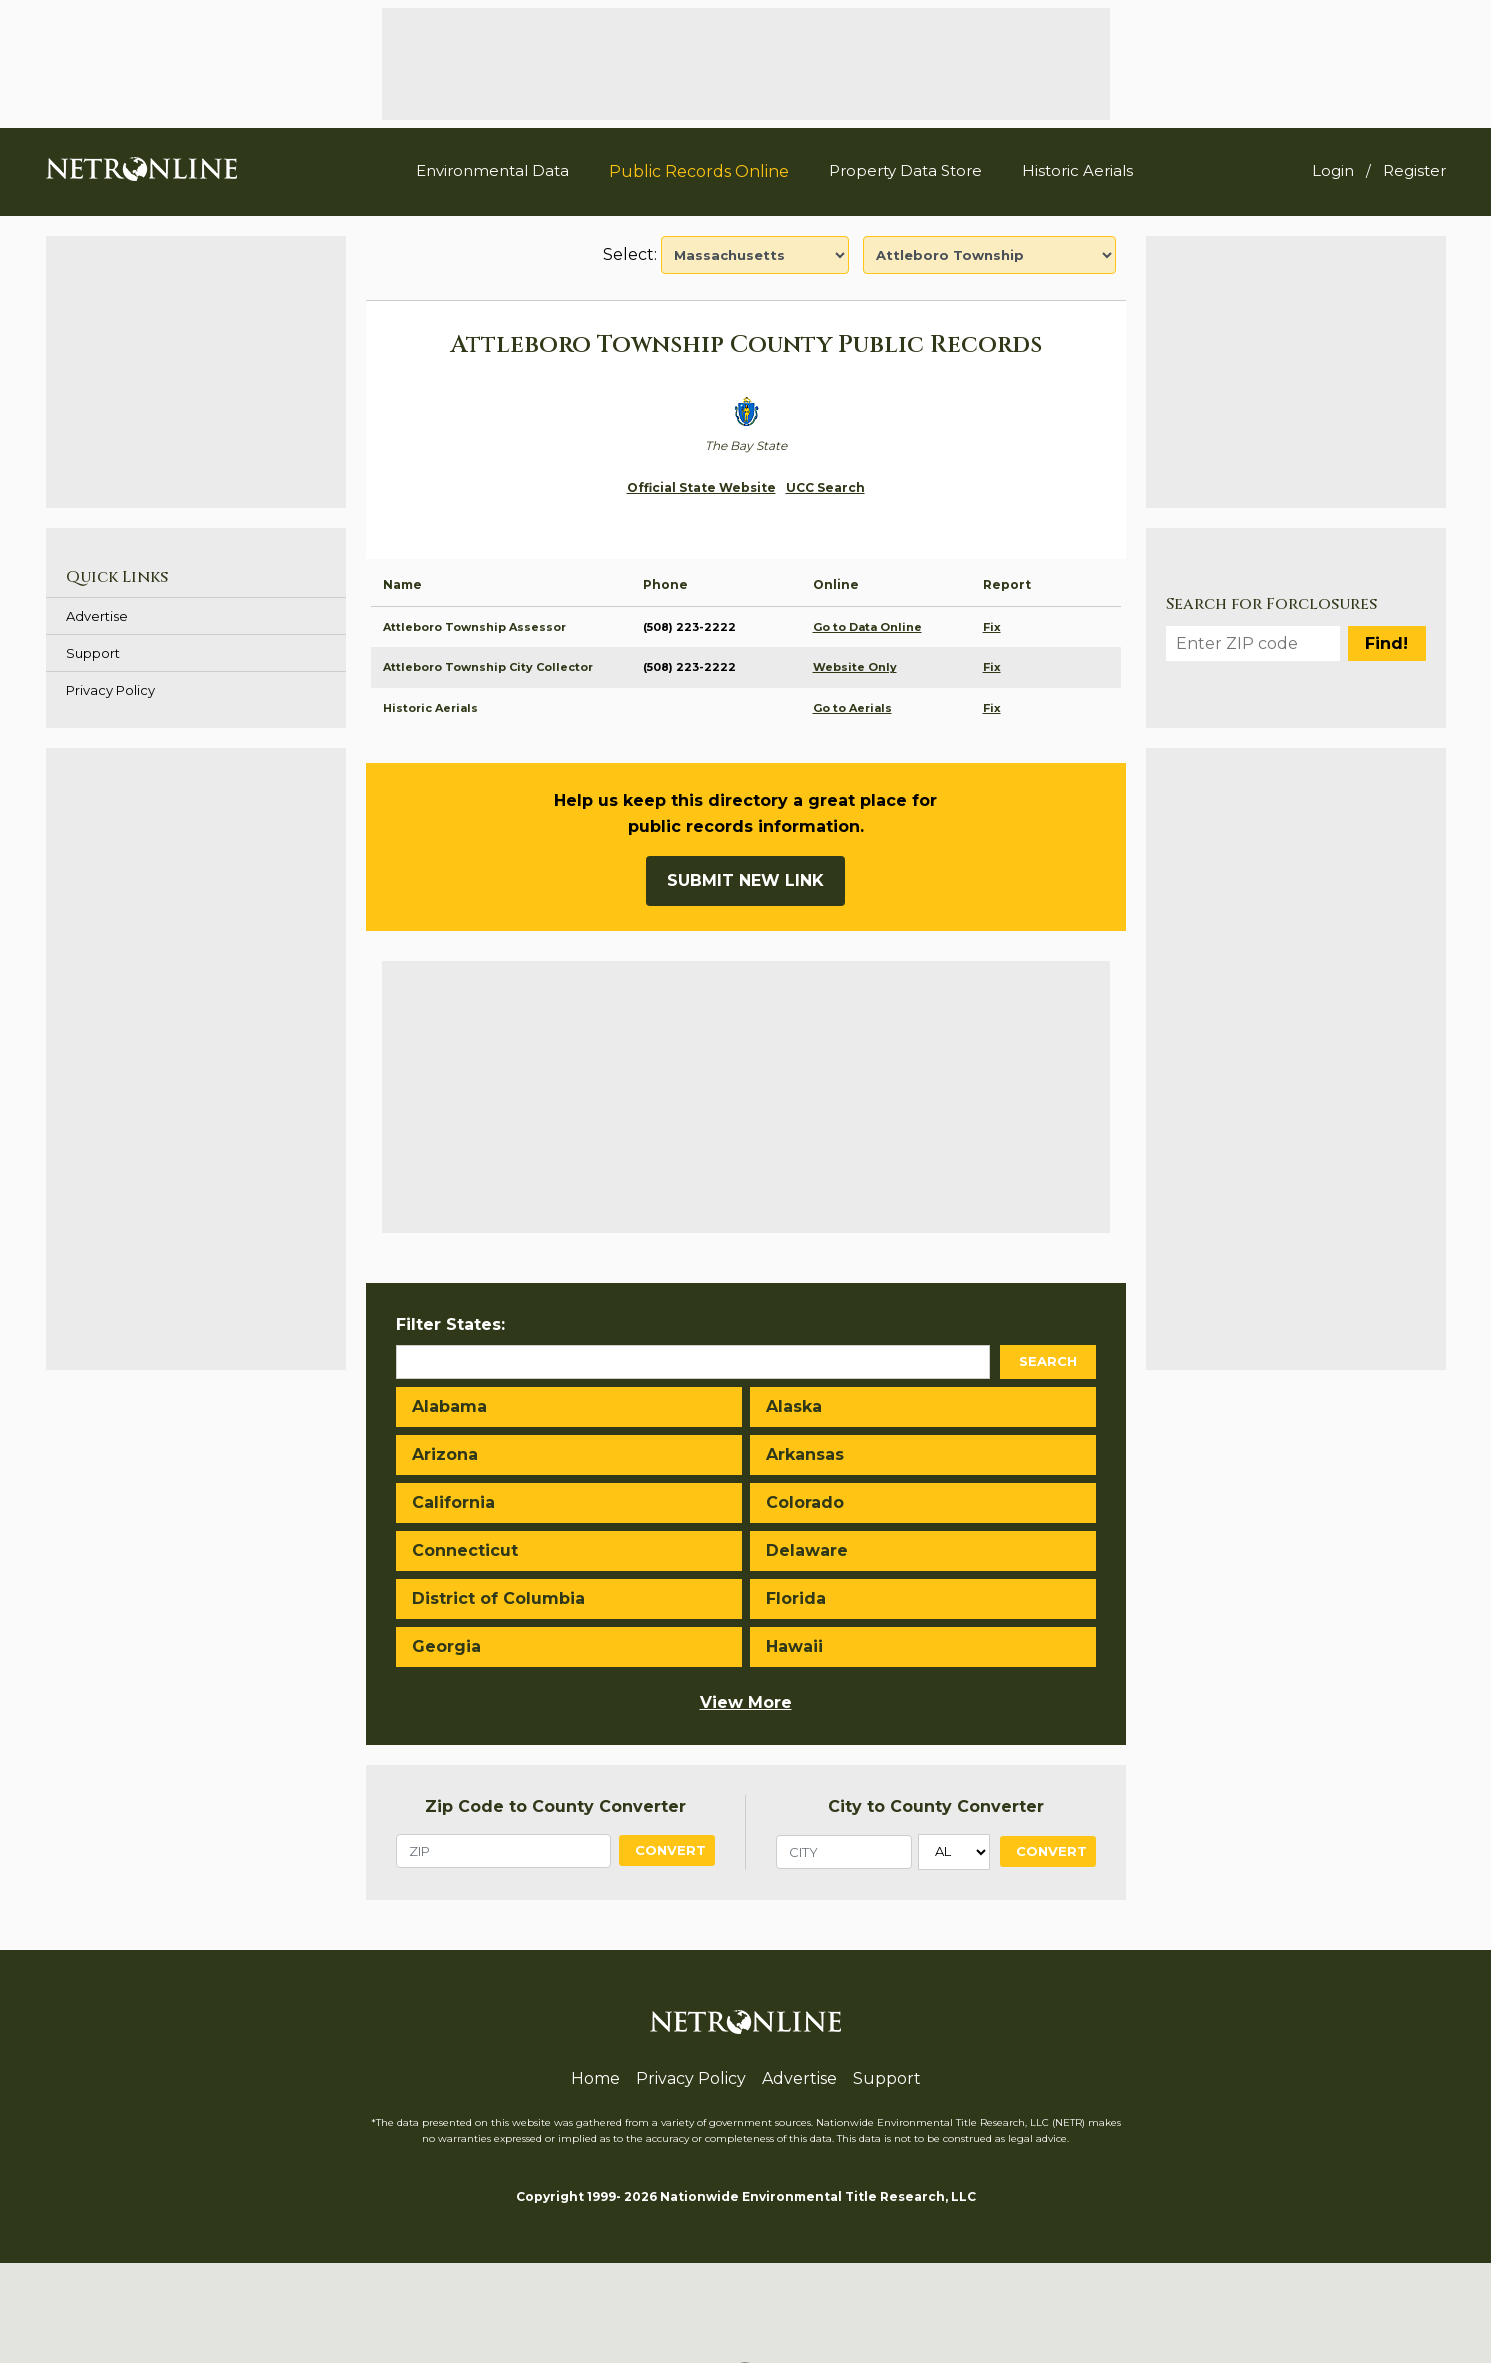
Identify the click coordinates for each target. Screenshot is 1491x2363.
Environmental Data (492, 170)
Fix (992, 627)
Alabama (449, 1406)
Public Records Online (699, 171)
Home (595, 2078)
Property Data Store (905, 170)
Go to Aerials (852, 708)
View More (746, 1702)
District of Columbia (498, 1598)
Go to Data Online (867, 627)
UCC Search (825, 487)
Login (1333, 170)
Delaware (807, 1550)
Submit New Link (745, 880)
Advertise (97, 616)
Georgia (446, 1646)
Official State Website (701, 487)
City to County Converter (936, 1806)
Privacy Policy (110, 690)
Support (93, 653)
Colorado (805, 1502)
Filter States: (450, 1324)
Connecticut (465, 1550)
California (453, 1502)
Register (1414, 170)
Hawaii (794, 1646)
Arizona (445, 1454)
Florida (796, 1598)
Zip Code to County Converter (555, 1806)
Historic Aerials (1077, 170)
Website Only (855, 667)
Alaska (794, 1406)
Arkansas (805, 1454)
